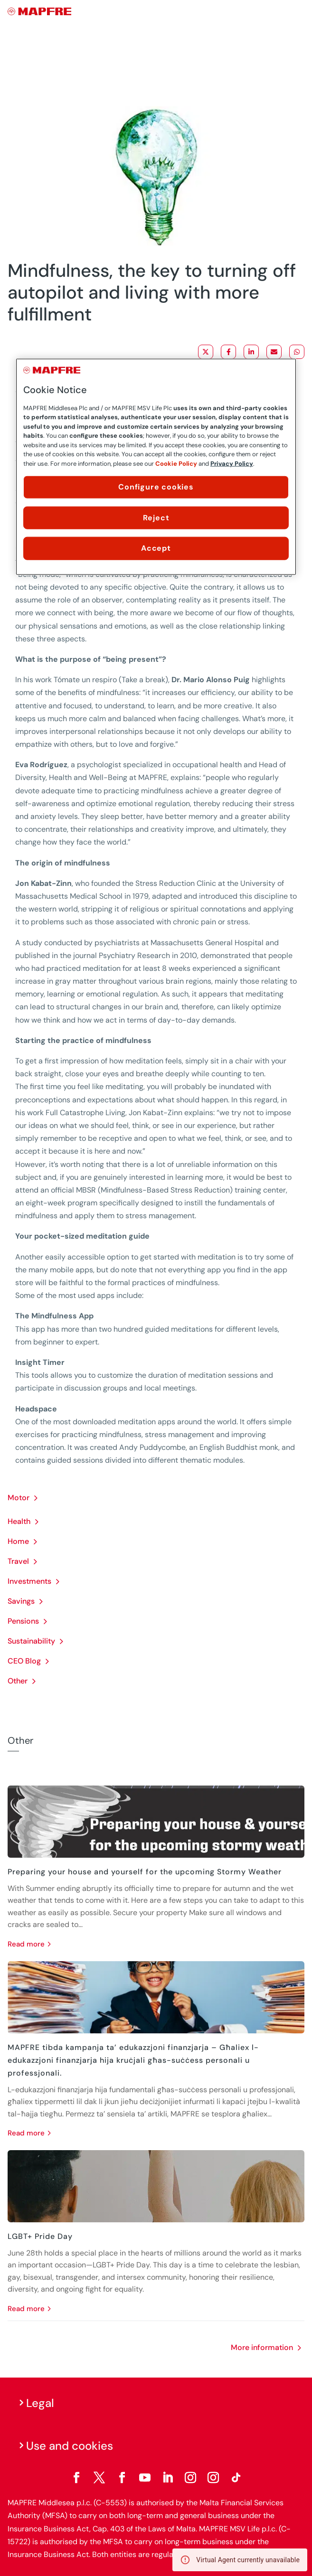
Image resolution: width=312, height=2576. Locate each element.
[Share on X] (205, 351)
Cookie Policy (176, 464)
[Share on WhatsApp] (296, 351)
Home (18, 1541)
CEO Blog (24, 1661)
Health (19, 1521)
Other (18, 1681)
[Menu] (298, 12)
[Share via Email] (274, 351)
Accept (156, 548)
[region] (156, 466)
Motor (18, 1498)
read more (26, 1944)
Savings (21, 1601)
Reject (156, 517)
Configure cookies (156, 487)
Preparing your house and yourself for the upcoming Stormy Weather (145, 1872)
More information (262, 2347)
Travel (18, 1561)
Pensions (23, 1621)
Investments (29, 1581)
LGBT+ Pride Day (40, 2236)
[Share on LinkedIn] (251, 351)
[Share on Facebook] (228, 351)
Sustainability (31, 1641)
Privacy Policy (231, 464)
